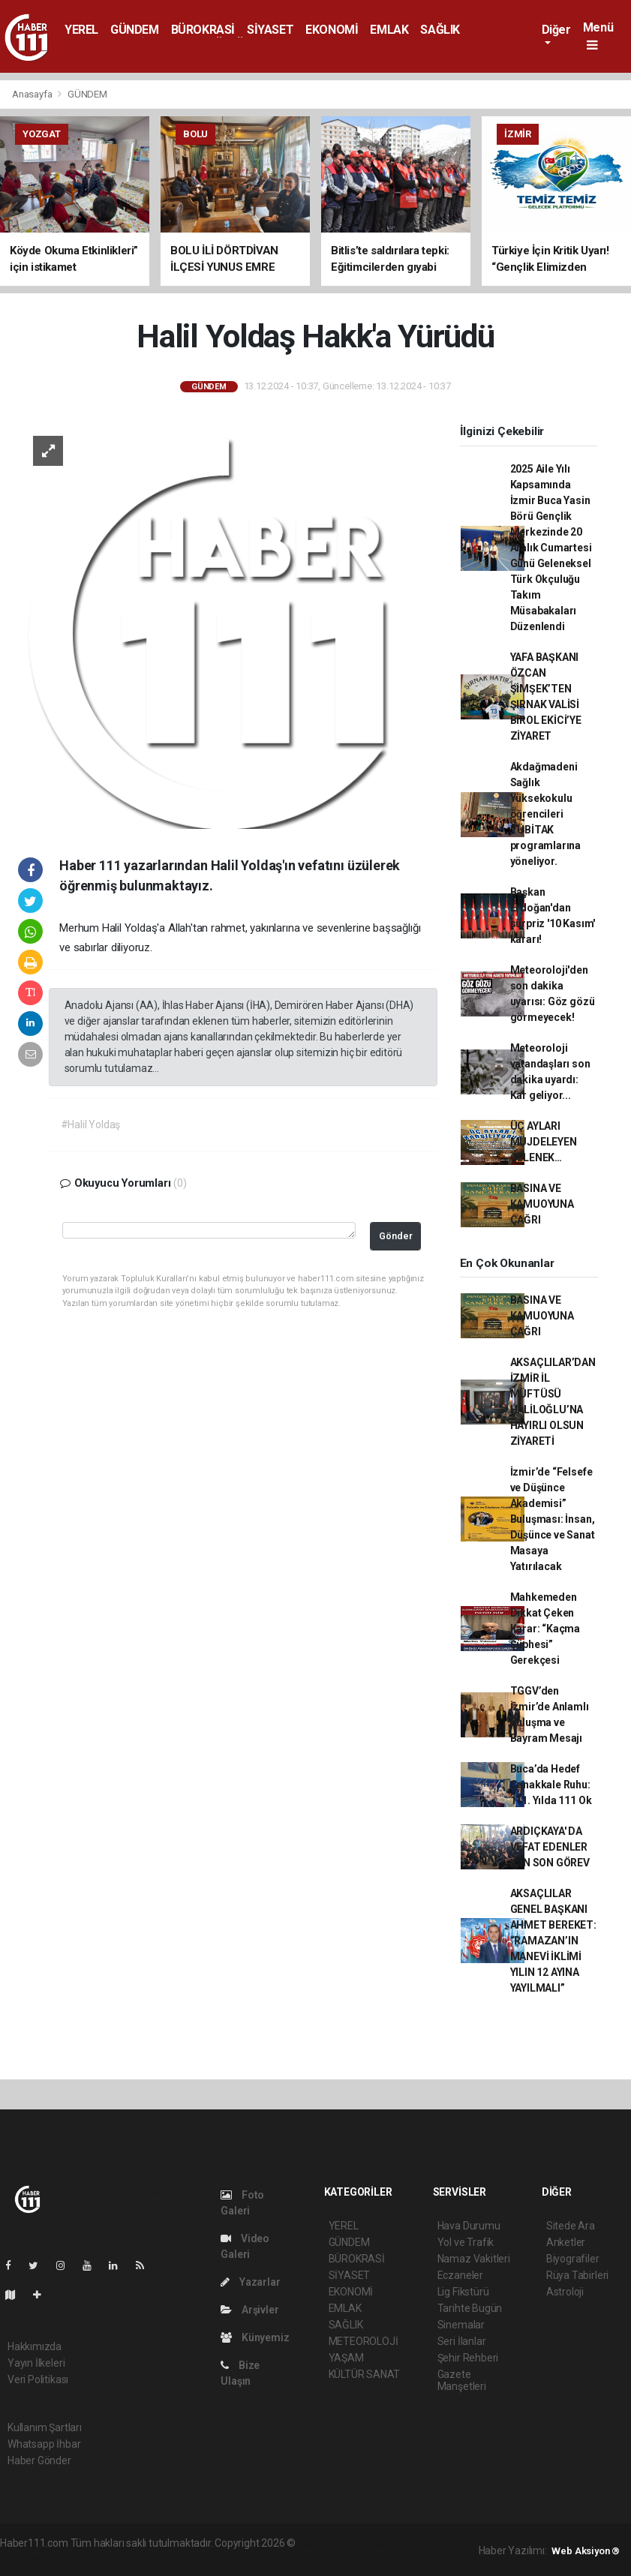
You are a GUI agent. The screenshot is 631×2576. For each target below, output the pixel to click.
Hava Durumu (468, 2226)
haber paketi (393, 2543)
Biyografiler (572, 2259)
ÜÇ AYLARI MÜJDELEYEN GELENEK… (543, 1141)
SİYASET (270, 30)
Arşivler (249, 2310)
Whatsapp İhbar (44, 2444)
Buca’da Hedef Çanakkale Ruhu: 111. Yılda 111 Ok (551, 1784)
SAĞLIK (440, 30)
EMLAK (389, 30)
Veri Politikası (38, 2379)
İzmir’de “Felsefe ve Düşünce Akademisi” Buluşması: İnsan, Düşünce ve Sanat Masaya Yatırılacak (552, 1519)
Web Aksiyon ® (585, 2550)
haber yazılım (60, 2559)
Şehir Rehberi (468, 2358)
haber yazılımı (330, 2543)
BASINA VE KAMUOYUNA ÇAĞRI (542, 1204)
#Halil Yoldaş (91, 1124)
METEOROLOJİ (363, 2341)
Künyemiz (255, 2337)
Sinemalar (461, 2325)
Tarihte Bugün (470, 2308)
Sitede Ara (570, 2226)
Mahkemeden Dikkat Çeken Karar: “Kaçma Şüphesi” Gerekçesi (545, 1628)
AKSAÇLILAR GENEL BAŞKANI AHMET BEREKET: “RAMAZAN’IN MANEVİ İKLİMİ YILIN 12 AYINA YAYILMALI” (553, 1940)
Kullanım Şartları (45, 2427)
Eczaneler (460, 2275)
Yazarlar (250, 2282)
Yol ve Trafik (465, 2242)
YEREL (81, 30)
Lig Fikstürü (463, 2292)
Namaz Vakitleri (473, 2259)
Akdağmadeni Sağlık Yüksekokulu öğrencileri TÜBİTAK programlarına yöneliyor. (545, 814)
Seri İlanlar (461, 2341)
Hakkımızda (35, 2346)
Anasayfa (33, 94)
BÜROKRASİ (203, 30)
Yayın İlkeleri (36, 2363)
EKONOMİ (331, 30)
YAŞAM (346, 2358)
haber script (121, 2559)
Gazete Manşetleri (461, 2380)
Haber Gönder (39, 2460)
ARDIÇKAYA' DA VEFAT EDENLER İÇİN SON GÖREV (550, 1847)
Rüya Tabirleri (577, 2275)
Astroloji (565, 2292)
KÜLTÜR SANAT (365, 2374)
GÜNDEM (134, 30)
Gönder (396, 1235)
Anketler (565, 2242)
